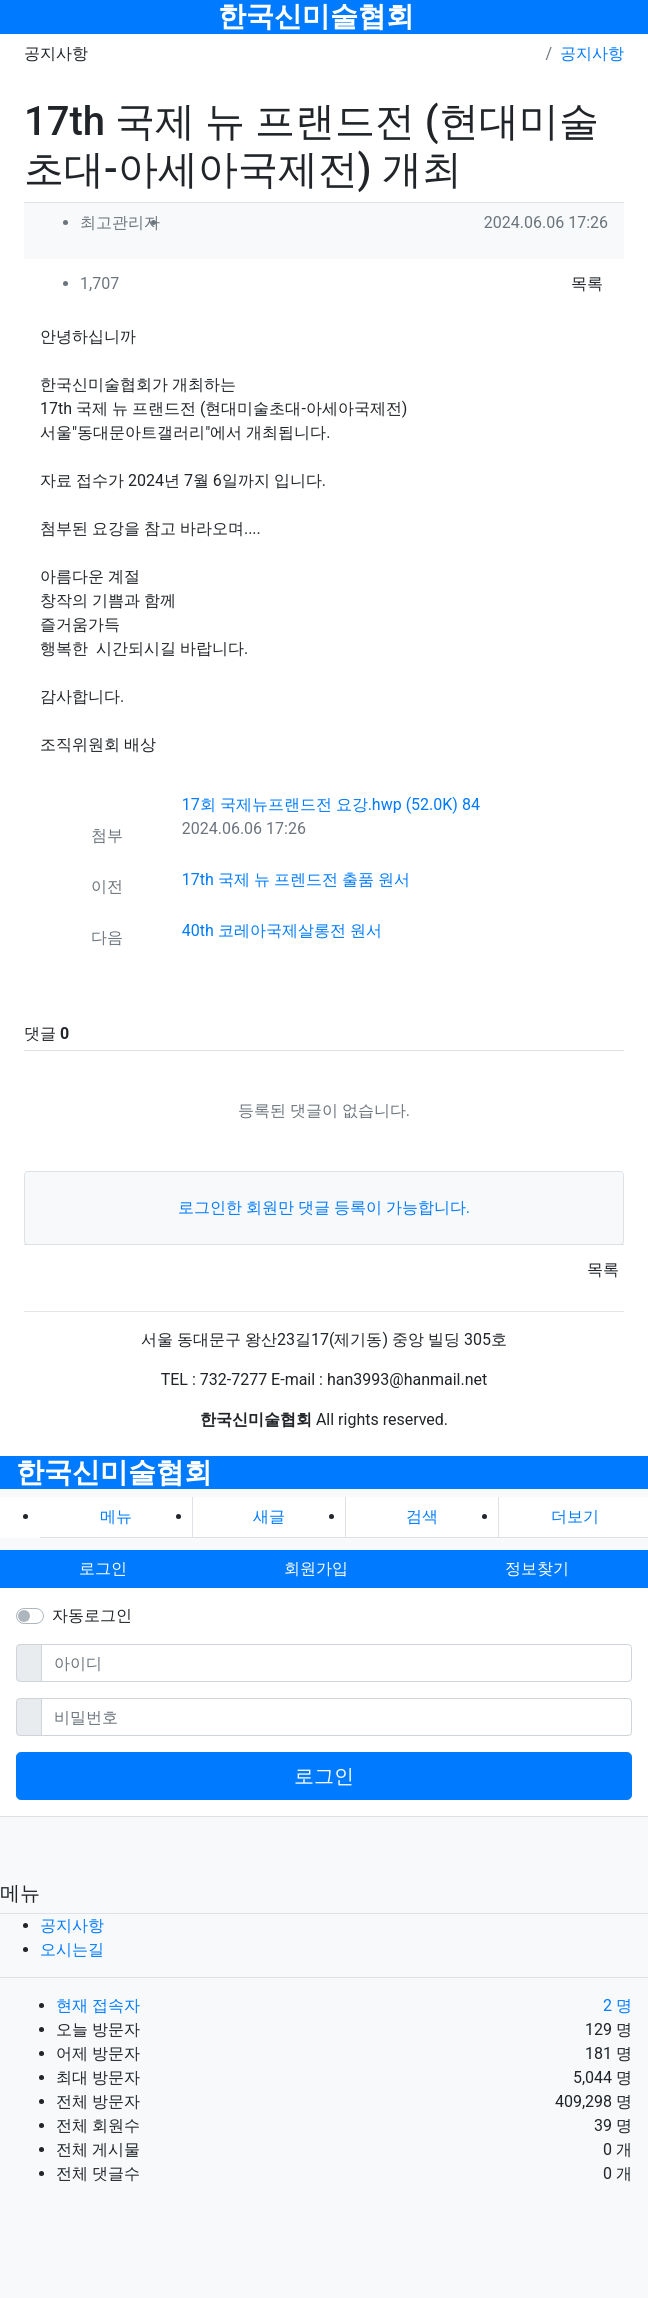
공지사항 (592, 53)
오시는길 (72, 1949)
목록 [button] (587, 283)
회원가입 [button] (316, 1568)
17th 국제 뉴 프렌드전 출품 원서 (296, 879)
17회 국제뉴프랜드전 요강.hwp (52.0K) (331, 804)
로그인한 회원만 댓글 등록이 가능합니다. (324, 1207)
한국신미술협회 (316, 16)
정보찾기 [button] (537, 1568)
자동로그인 (92, 1615)
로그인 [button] (103, 1568)
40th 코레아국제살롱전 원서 (282, 930)
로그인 (324, 1776)
